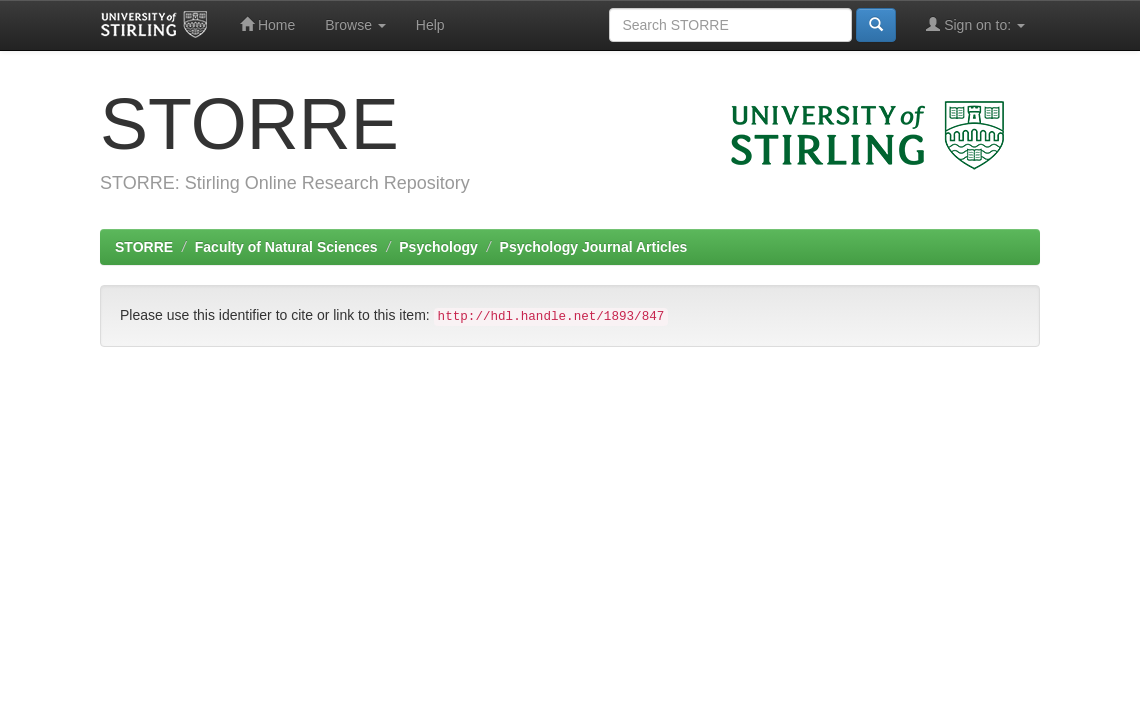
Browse (355, 25)
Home (267, 24)
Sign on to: (975, 24)
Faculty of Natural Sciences (286, 247)
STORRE (144, 247)
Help (430, 25)
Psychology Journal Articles (594, 247)
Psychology (438, 247)
